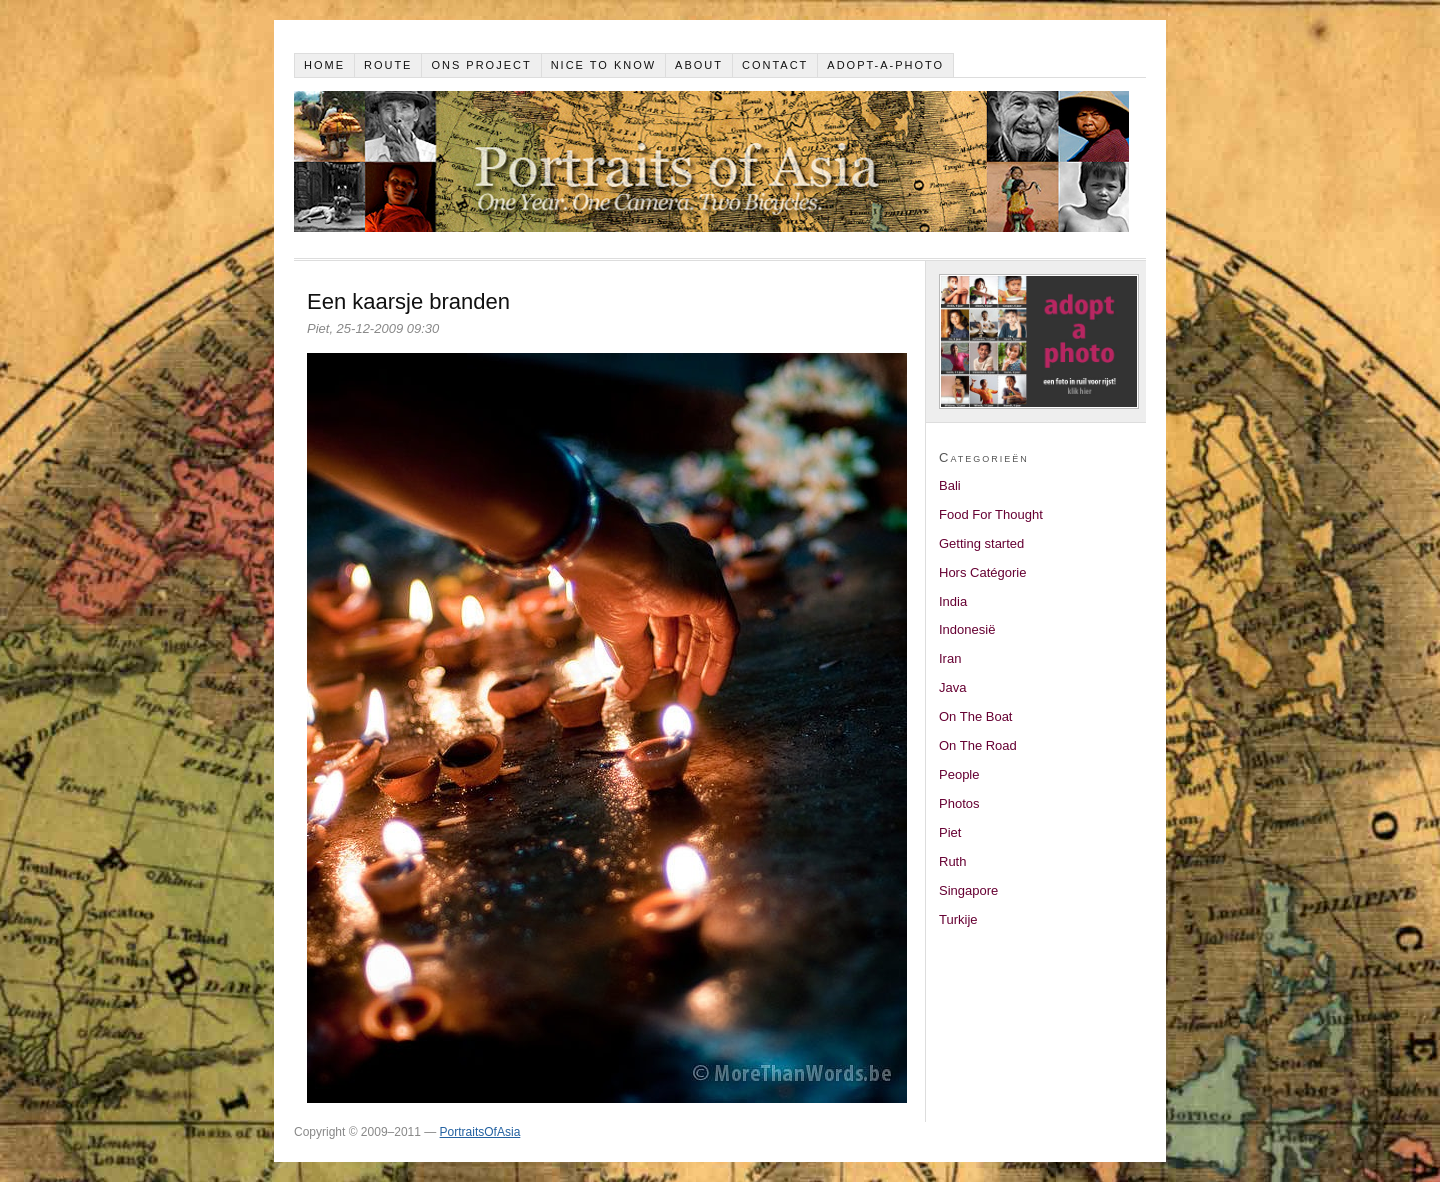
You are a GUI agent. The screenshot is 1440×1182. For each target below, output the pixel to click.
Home (324, 65)
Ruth (952, 861)
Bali (950, 485)
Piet (950, 832)
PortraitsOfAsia (480, 1132)
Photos (959, 803)
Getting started (981, 543)
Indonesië (967, 629)
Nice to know (604, 65)
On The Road (978, 745)
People (959, 774)
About (699, 65)
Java (952, 687)
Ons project (481, 65)
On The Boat (975, 716)
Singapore (968, 890)
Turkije (958, 919)
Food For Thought (991, 514)
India (953, 601)
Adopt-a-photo (885, 65)
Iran (950, 658)
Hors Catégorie (982, 572)
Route (388, 65)
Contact (775, 65)
